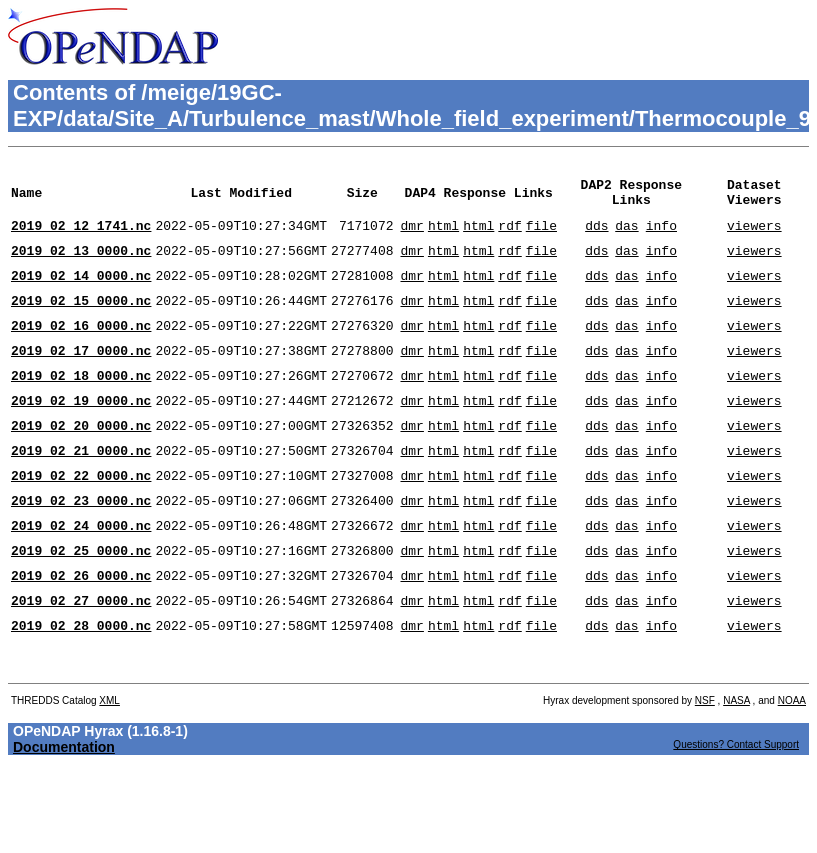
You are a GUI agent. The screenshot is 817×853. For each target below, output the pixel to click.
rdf (509, 237)
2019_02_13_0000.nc (81, 265)
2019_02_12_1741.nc (81, 237)
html (443, 237)
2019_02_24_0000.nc (81, 573)
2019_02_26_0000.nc (81, 629)
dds (596, 237)
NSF (705, 766)
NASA (736, 766)
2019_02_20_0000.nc (81, 461)
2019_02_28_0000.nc (81, 685)
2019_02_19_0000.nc (81, 433)
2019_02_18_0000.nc (81, 405)
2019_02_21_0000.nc (81, 489)
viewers (754, 237)
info (661, 237)
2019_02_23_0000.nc (81, 545)
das (626, 237)
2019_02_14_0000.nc (81, 293)
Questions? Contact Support (736, 810)
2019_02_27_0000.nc (81, 657)
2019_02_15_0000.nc (81, 321)
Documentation (64, 813)
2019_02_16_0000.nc (81, 349)
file (541, 237)
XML (109, 766)
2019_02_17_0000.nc (81, 377)
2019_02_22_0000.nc (81, 517)
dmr (411, 237)
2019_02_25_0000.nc (81, 601)
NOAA (792, 766)
